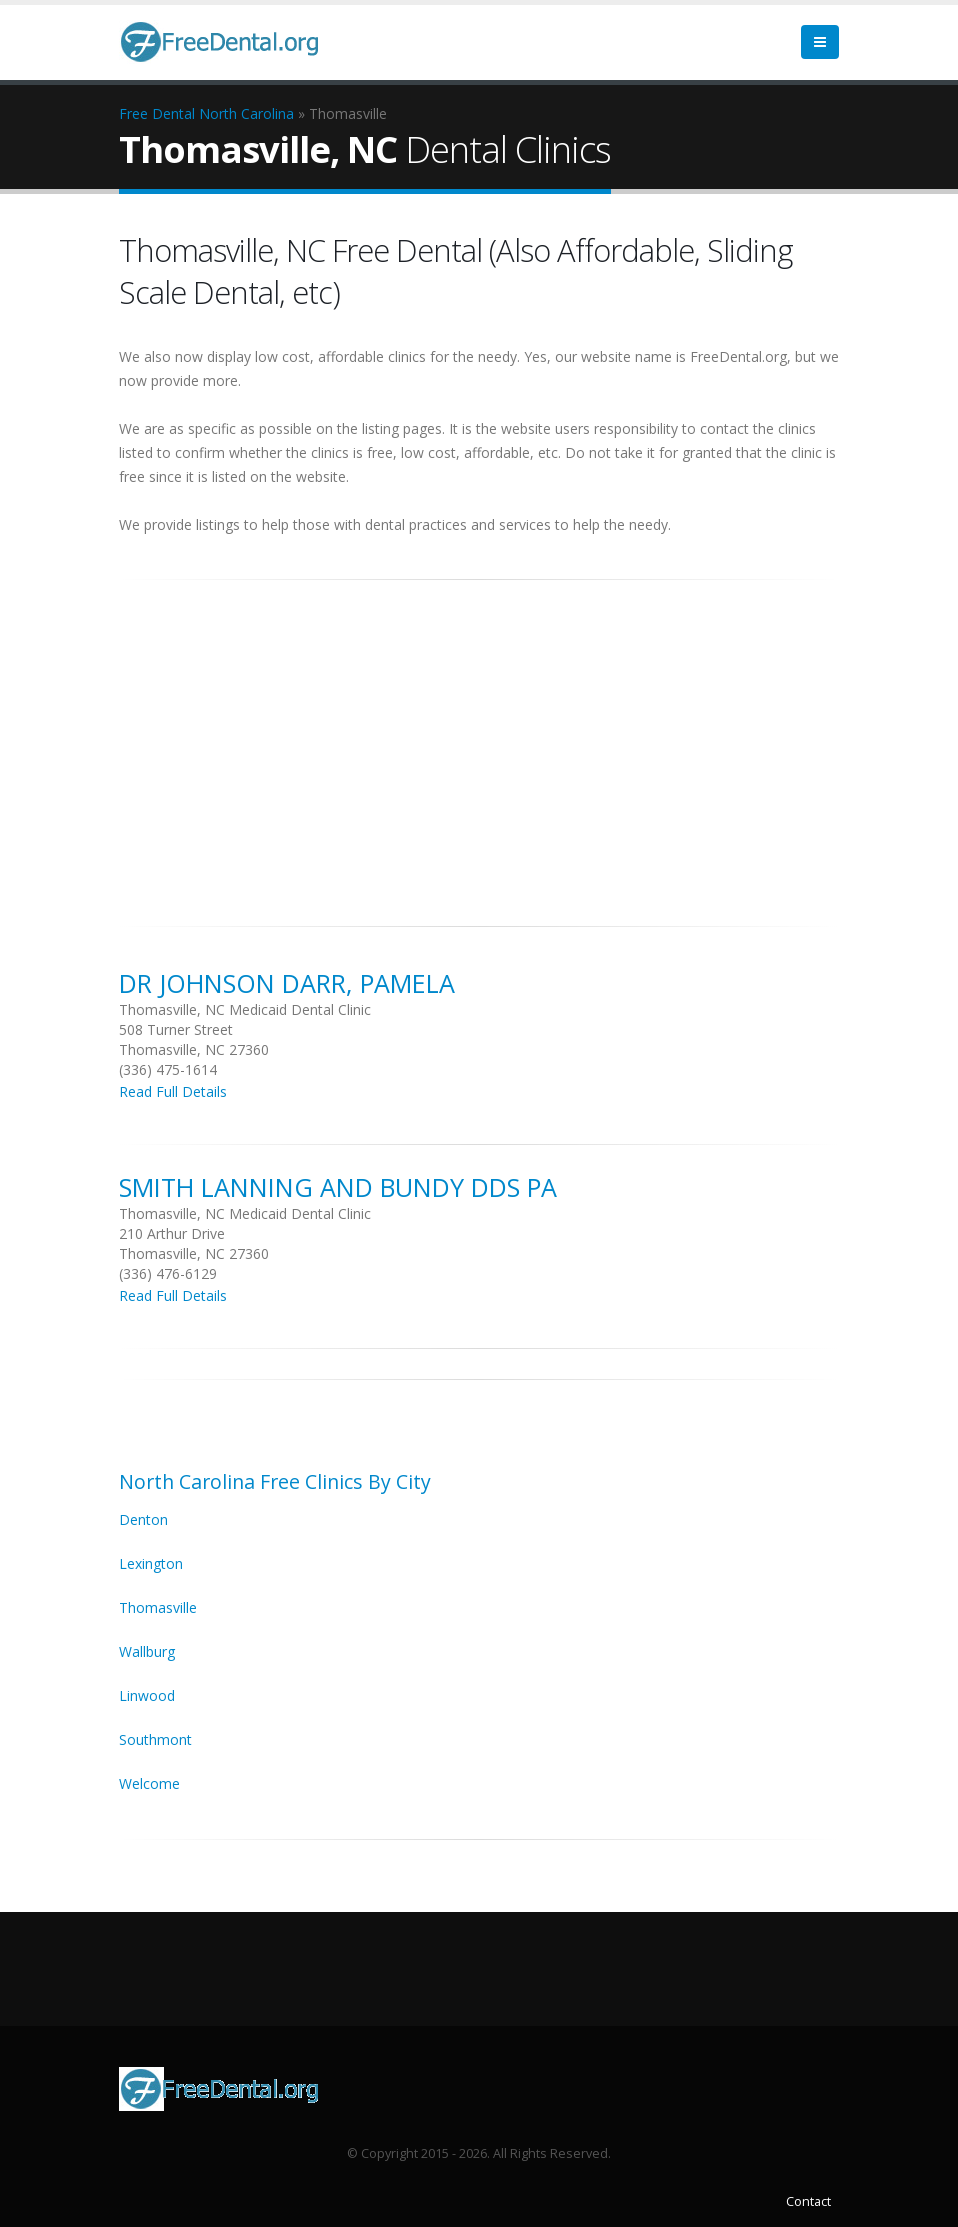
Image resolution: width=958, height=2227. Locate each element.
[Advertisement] (479, 742)
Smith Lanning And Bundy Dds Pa (338, 1187)
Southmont (155, 1739)
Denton (143, 1519)
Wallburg (147, 1651)
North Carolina (246, 113)
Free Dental (157, 113)
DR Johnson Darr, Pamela (287, 983)
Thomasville (158, 1607)
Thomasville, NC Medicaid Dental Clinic (245, 1009)
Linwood (147, 1695)
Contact (808, 2201)
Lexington (151, 1563)
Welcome (149, 1783)
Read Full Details (173, 1091)
